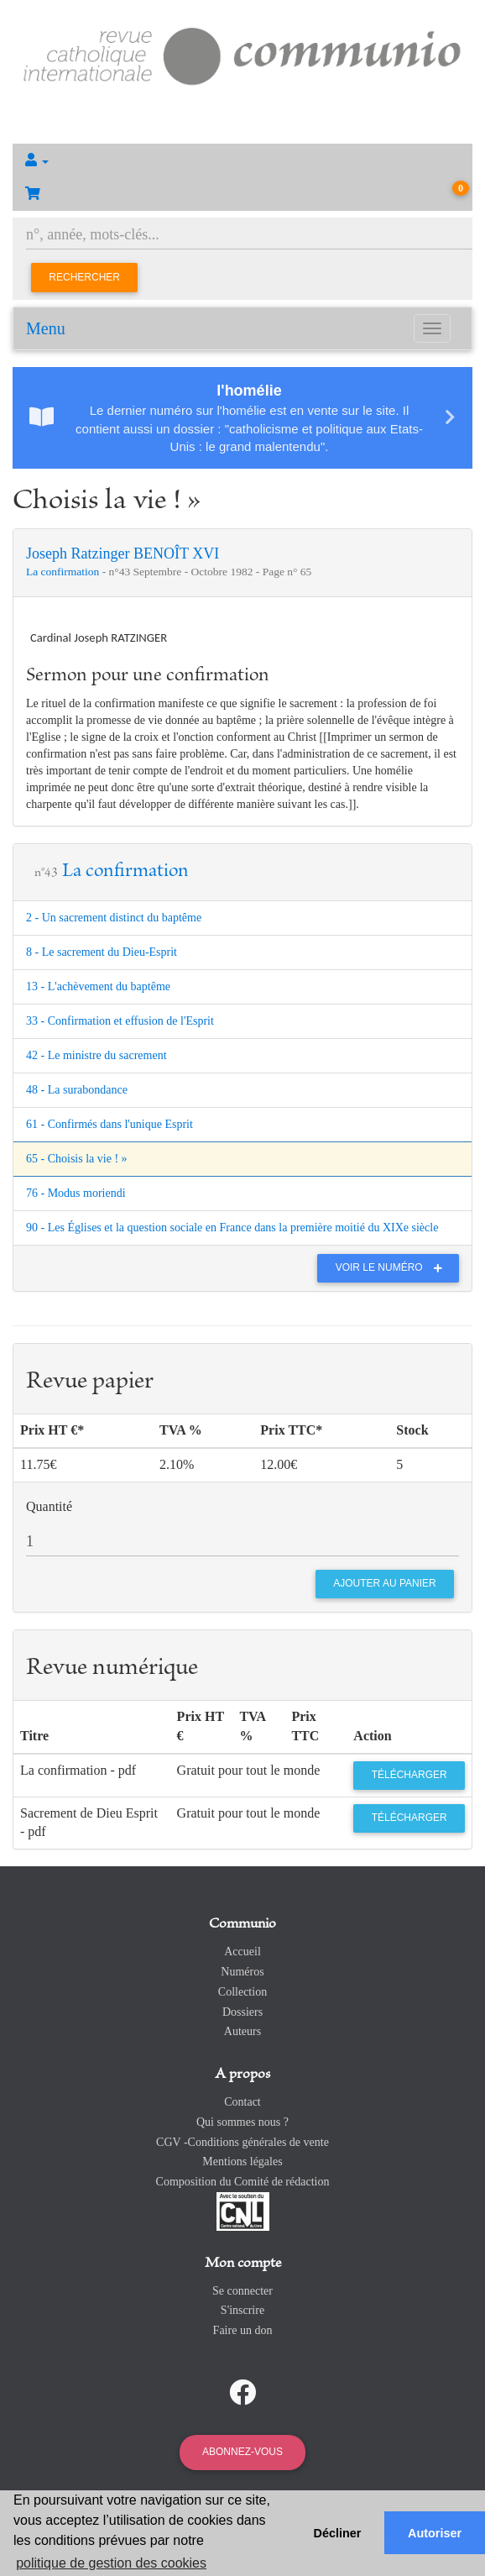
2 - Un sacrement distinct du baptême (113, 917)
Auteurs (242, 2031)
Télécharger (409, 1775)
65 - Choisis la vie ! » (77, 1158)
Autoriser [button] (435, 2533)
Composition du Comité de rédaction (243, 2181)
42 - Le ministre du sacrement (96, 1055)
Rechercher (84, 277)
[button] (242, 160)
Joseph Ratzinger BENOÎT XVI (122, 553)
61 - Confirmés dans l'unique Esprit (109, 1124)
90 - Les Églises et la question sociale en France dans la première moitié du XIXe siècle (232, 1227)
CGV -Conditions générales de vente (242, 2142)
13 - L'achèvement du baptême (98, 986)
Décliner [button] (338, 2533)
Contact (242, 2102)
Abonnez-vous (242, 2452)
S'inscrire (242, 2310)
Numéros (242, 1971)
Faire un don (243, 2330)
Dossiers (242, 2012)
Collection (242, 1992)
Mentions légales (242, 2161)
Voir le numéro (393, 1267)
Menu (45, 328)
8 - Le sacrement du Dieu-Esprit (101, 952)
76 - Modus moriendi (76, 1193)
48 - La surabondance (77, 1089)
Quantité (49, 1506)
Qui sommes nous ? (242, 2122)
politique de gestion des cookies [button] (111, 2563)
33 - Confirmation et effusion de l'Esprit (120, 1021)
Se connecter (242, 2291)
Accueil (242, 1951)
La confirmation (64, 571)
